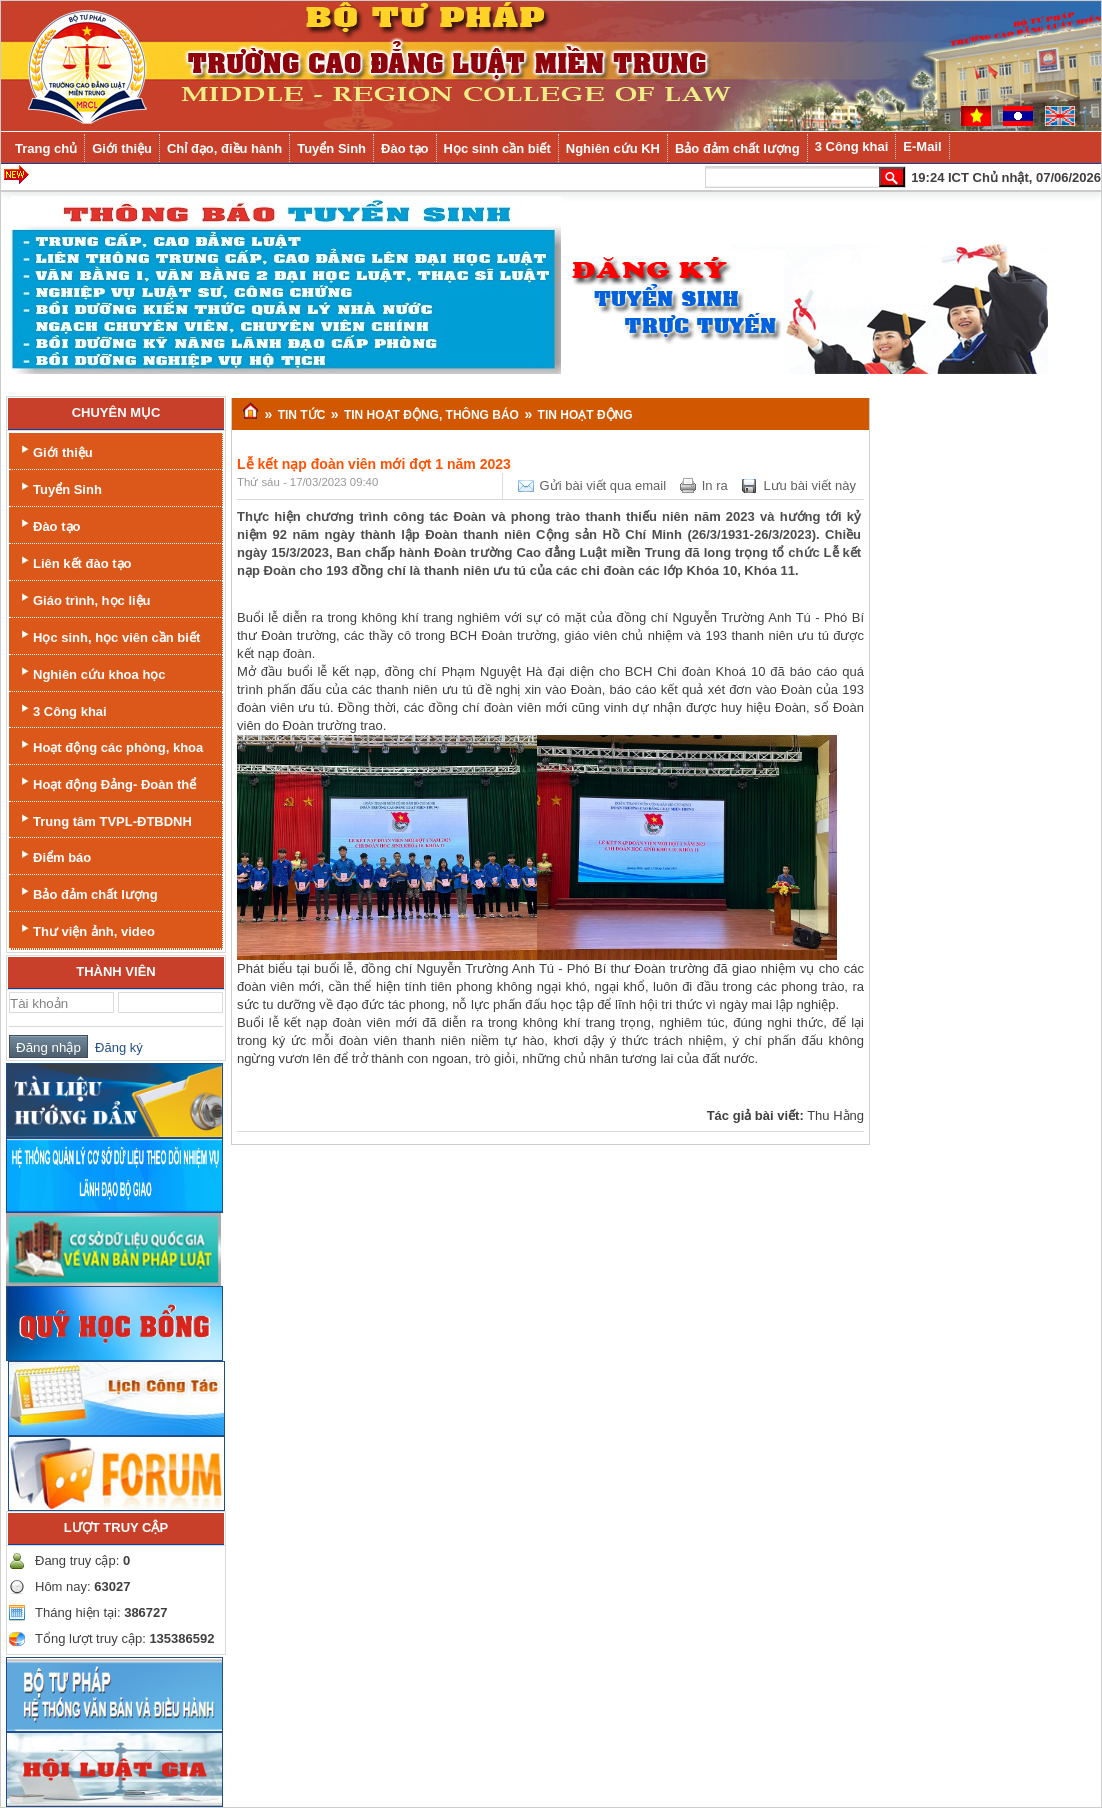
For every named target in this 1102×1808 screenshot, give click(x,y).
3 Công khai (62, 709)
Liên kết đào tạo (74, 561)
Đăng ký (115, 1047)
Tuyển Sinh (59, 487)
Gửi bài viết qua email (603, 485)
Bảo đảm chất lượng (87, 892)
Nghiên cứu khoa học (91, 672)
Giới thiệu (55, 450)
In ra (715, 485)
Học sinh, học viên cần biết (108, 635)
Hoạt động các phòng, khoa (110, 745)
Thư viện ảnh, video (86, 929)
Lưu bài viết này (809, 485)
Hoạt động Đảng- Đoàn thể (106, 782)
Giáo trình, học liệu (84, 598)
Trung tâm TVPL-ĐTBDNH (104, 819)
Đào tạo (48, 524)
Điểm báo (54, 855)
